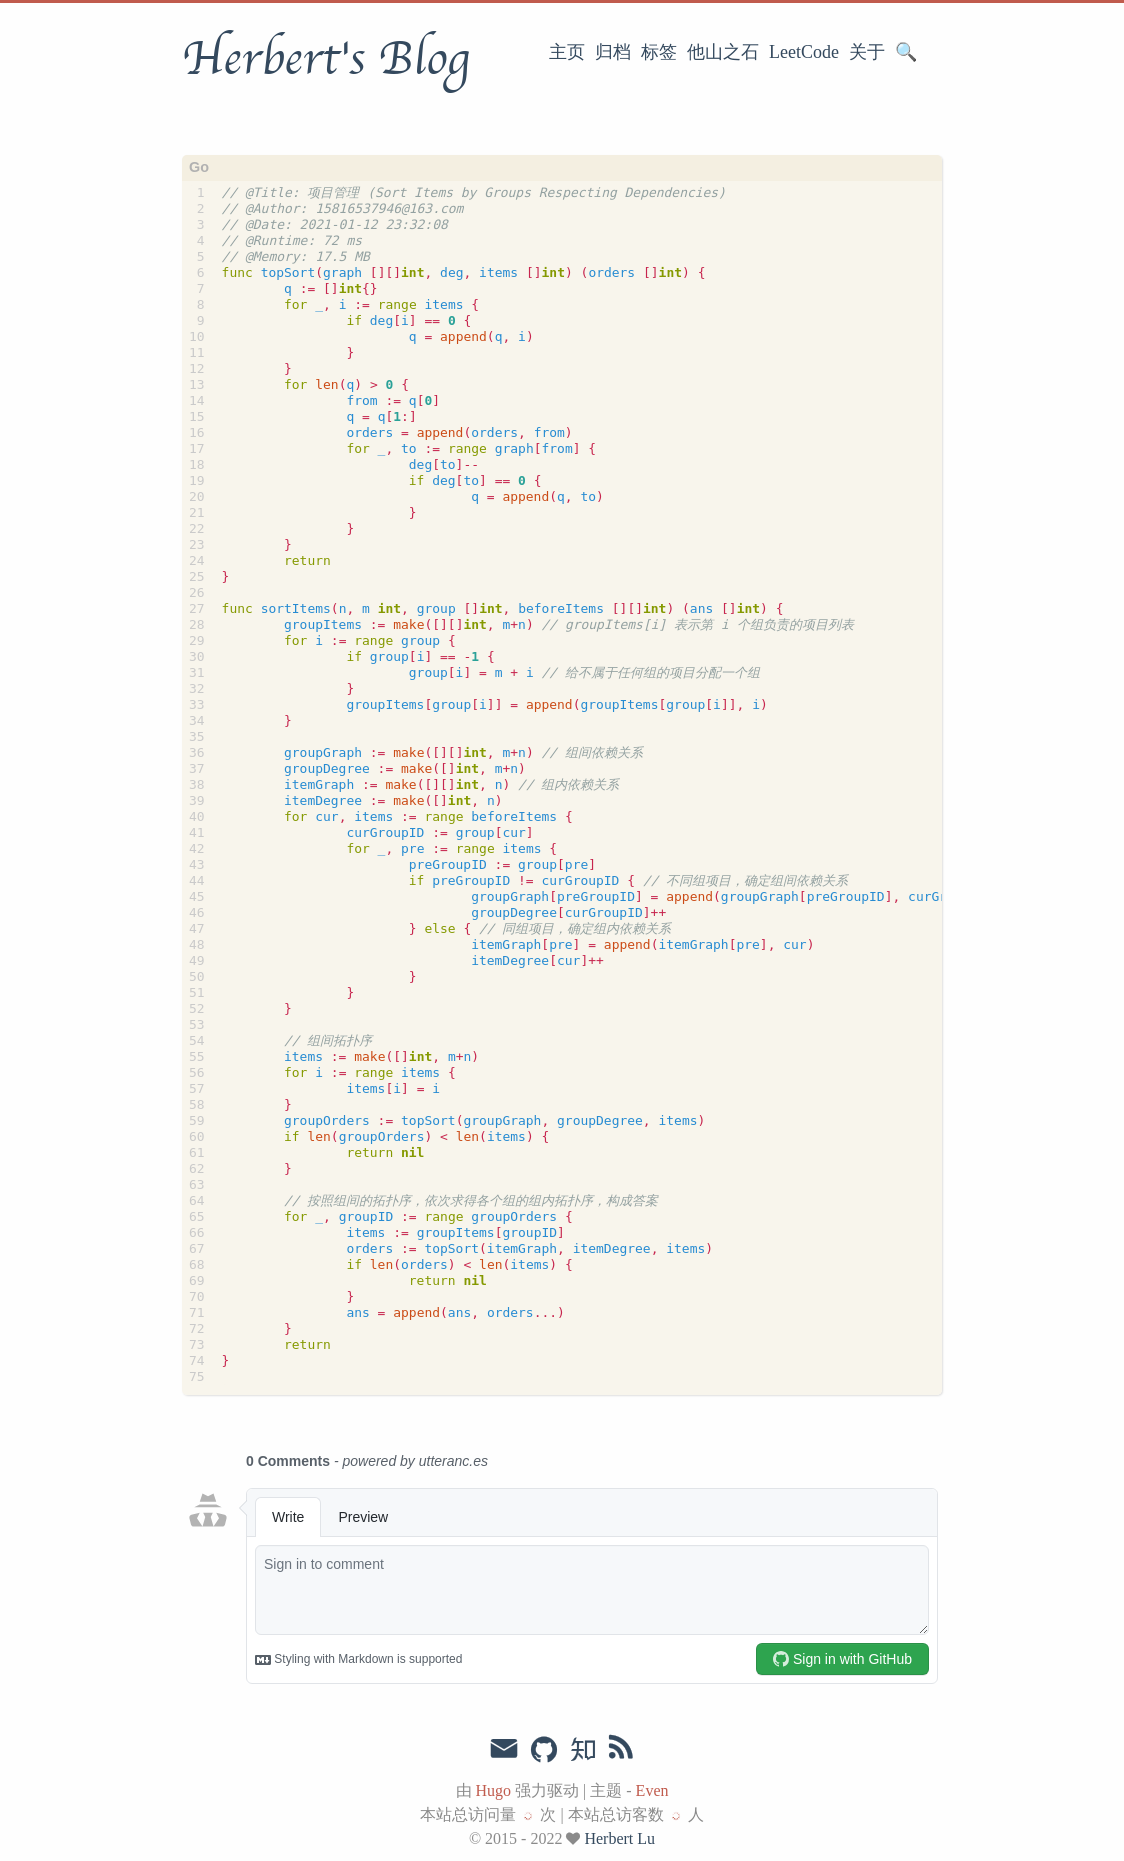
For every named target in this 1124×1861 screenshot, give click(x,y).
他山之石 (723, 52)
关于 (867, 52)
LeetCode (804, 52)
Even (652, 1790)
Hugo (494, 1790)
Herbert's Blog (325, 59)
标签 (659, 52)
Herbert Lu (619, 1838)
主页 (567, 52)
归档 (613, 52)
